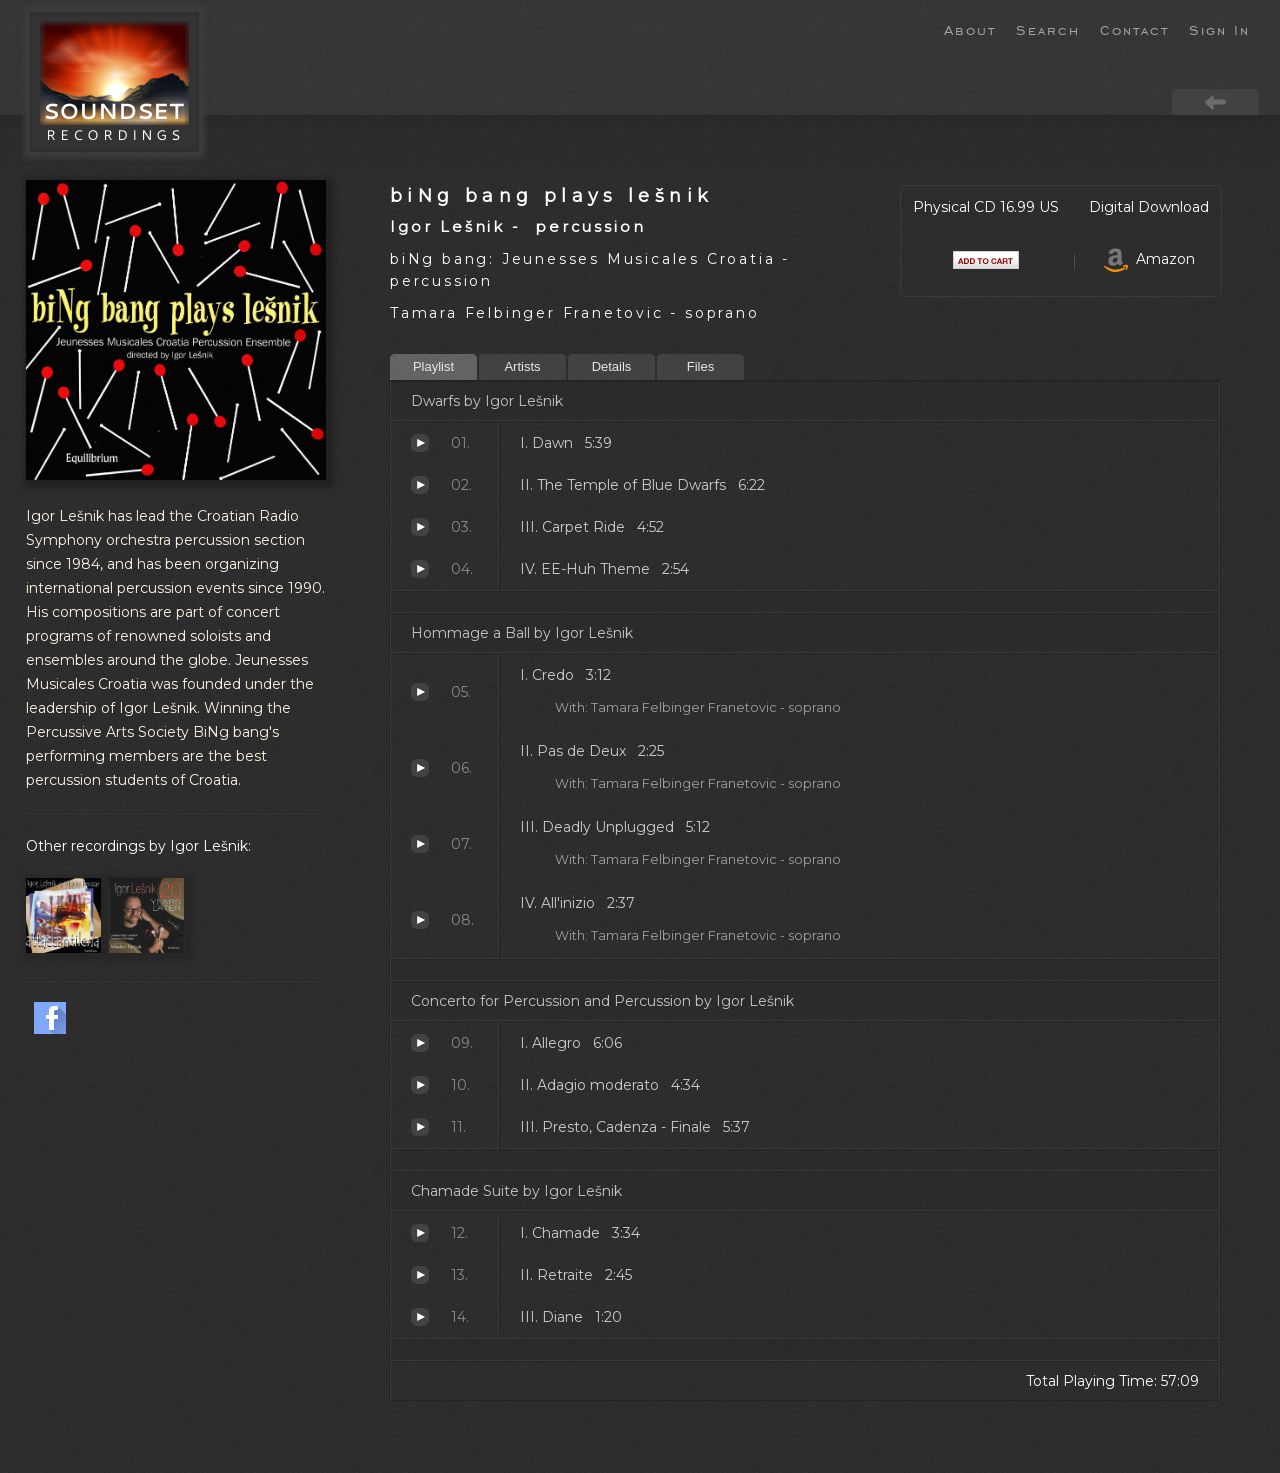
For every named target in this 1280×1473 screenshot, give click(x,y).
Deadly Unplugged (420, 844)
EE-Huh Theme (420, 569)
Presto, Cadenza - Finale (420, 1127)
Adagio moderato (420, 1085)
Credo (420, 692)
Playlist (433, 366)
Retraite (420, 1275)
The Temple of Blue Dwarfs (420, 485)
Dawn (420, 443)
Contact (1134, 29)
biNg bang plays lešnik (551, 195)
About (970, 29)
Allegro (420, 1043)
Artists (522, 366)
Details (612, 366)
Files (700, 366)
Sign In (1219, 29)
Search (1048, 29)
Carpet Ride (420, 527)
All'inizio (420, 920)
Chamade (420, 1233)
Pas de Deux (420, 768)
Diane (420, 1317)
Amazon (1149, 259)
